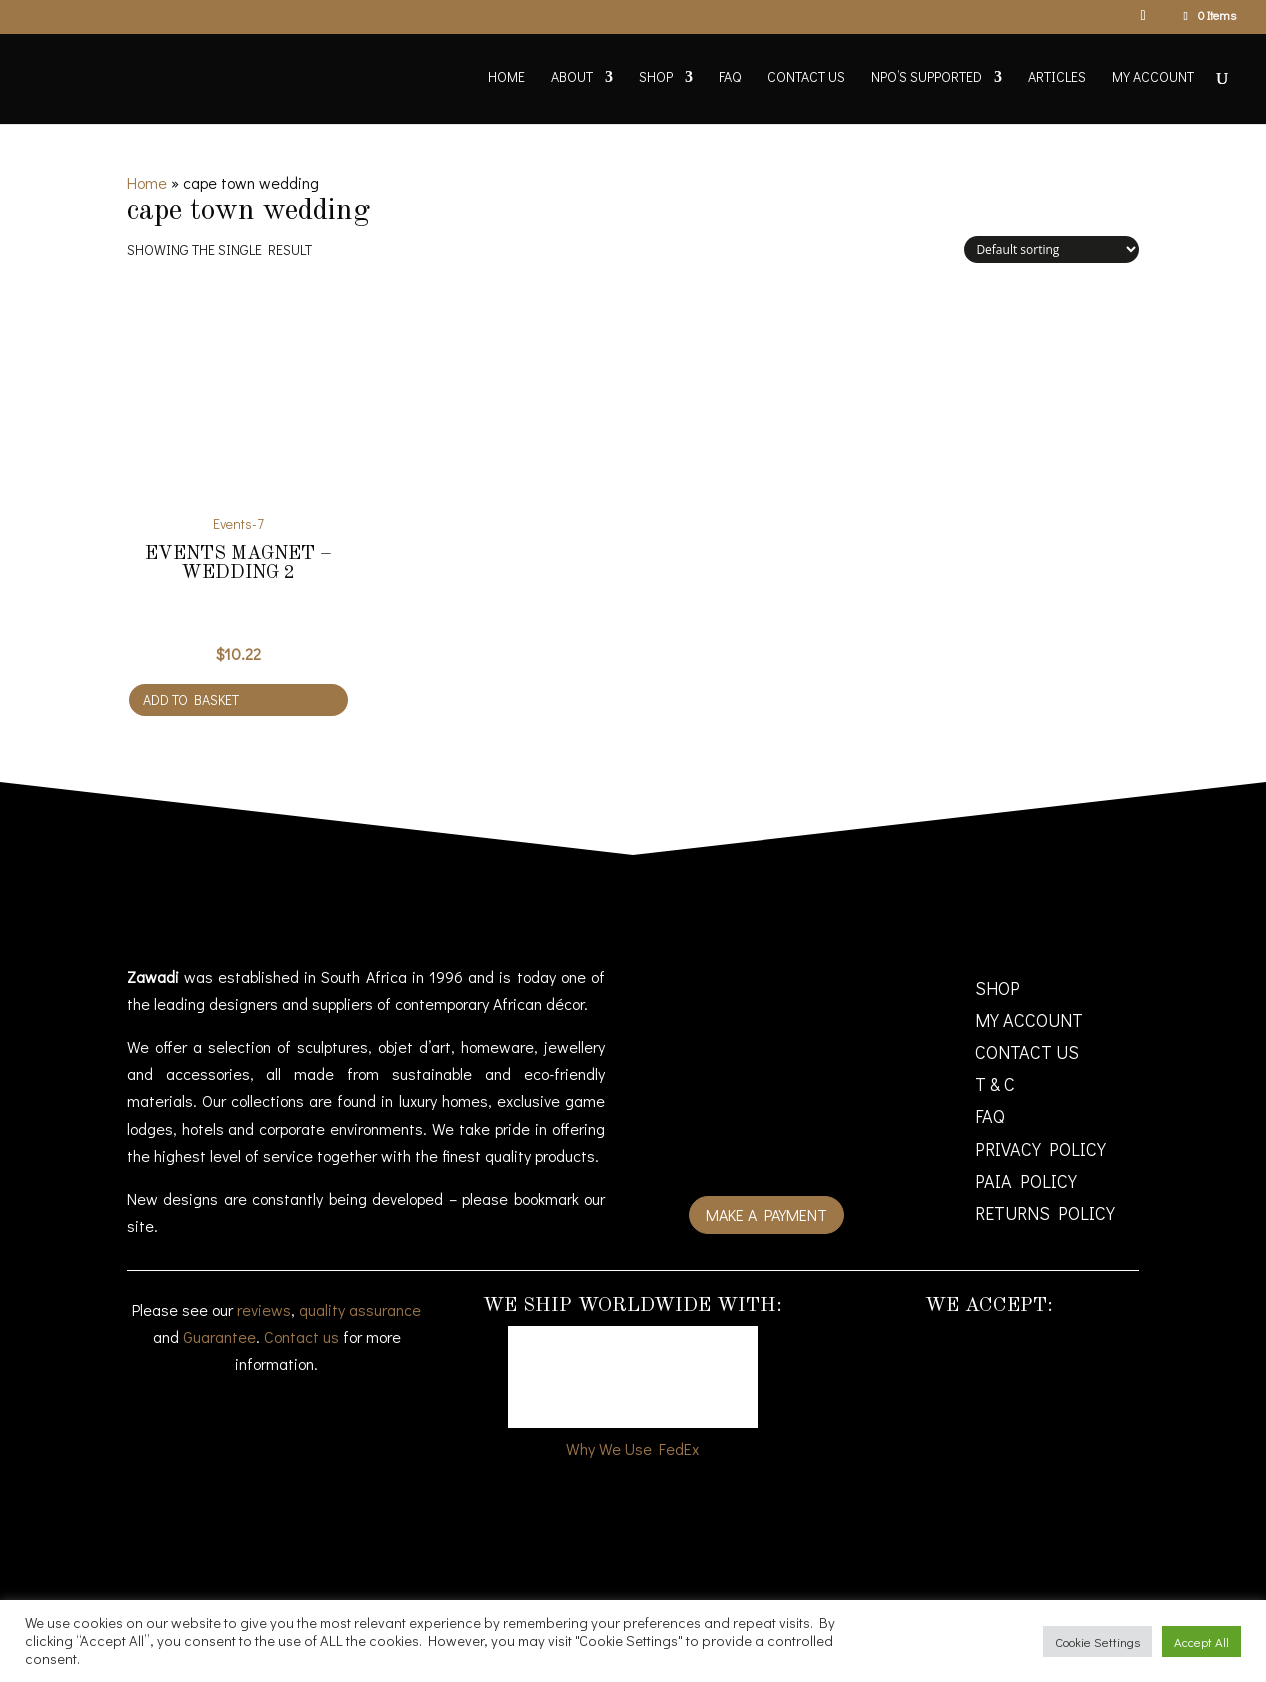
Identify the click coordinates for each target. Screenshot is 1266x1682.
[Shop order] (1051, 249)
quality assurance (360, 1309)
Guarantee (219, 1336)
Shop (656, 78)
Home (506, 78)
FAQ (730, 78)
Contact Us (806, 78)
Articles (1057, 78)
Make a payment (766, 1214)
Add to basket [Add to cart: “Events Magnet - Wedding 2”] (191, 699)
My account (1153, 78)
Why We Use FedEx (632, 1448)
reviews (264, 1309)
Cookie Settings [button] (1097, 1641)
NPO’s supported (926, 78)
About (572, 78)
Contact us (301, 1336)
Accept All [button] (1201, 1641)
